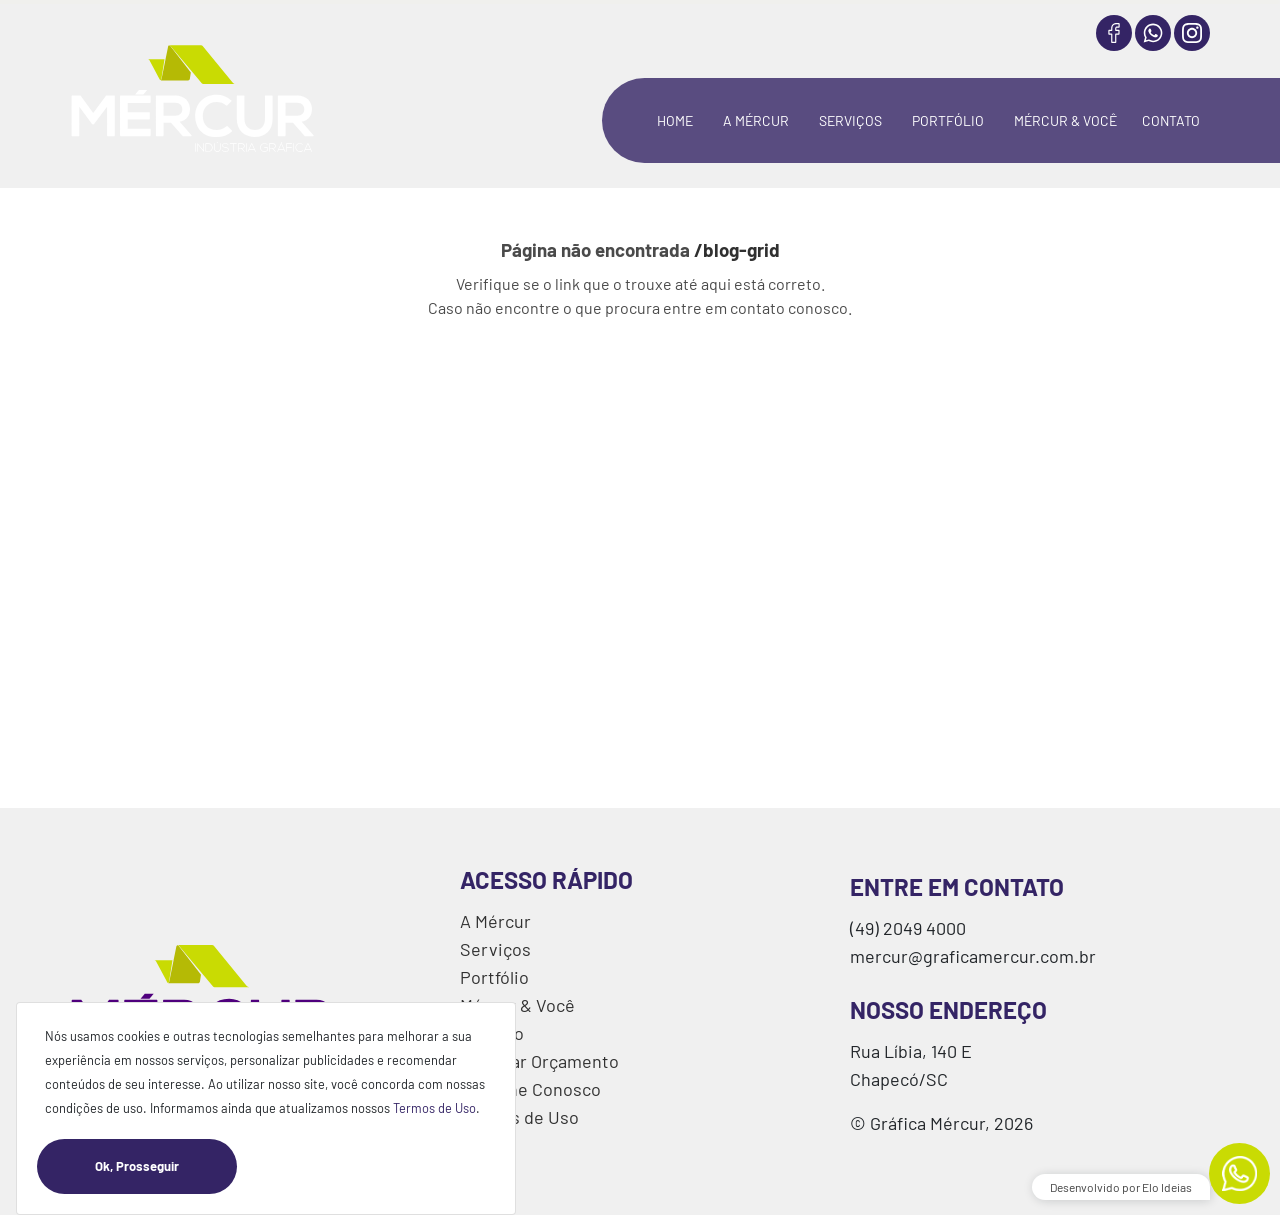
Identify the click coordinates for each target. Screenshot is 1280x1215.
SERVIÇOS (850, 120)
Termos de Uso (434, 1108)
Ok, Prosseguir (166, 1166)
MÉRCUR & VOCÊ (1065, 120)
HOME (675, 120)
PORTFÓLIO (948, 120)
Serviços (495, 949)
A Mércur (495, 921)
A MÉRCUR (756, 120)
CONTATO (1171, 120)
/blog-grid (737, 249)
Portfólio (494, 977)
